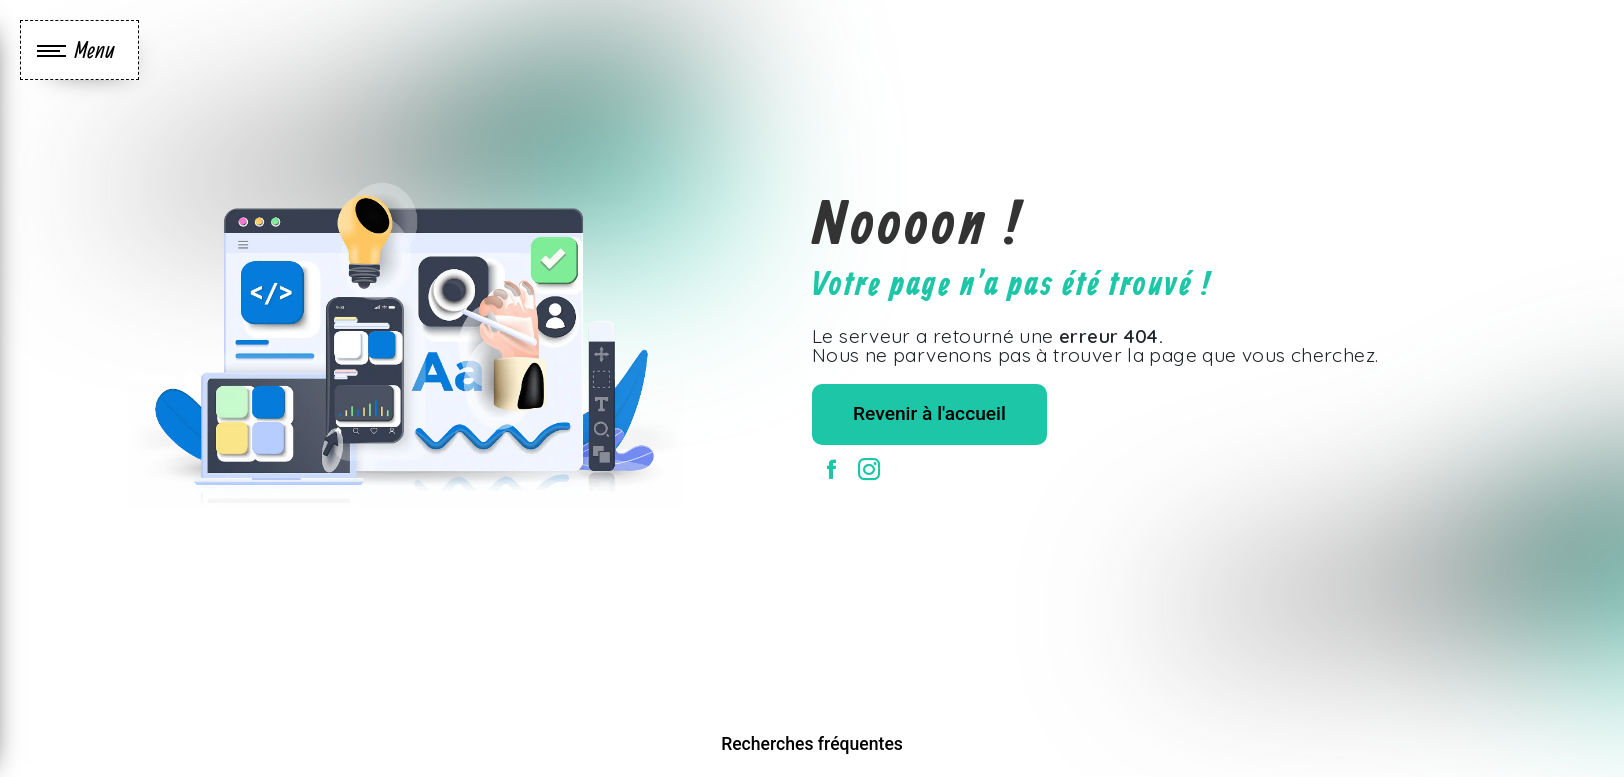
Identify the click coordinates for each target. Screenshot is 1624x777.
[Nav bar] (79, 50)
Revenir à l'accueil (929, 413)
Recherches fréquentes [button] (812, 744)
